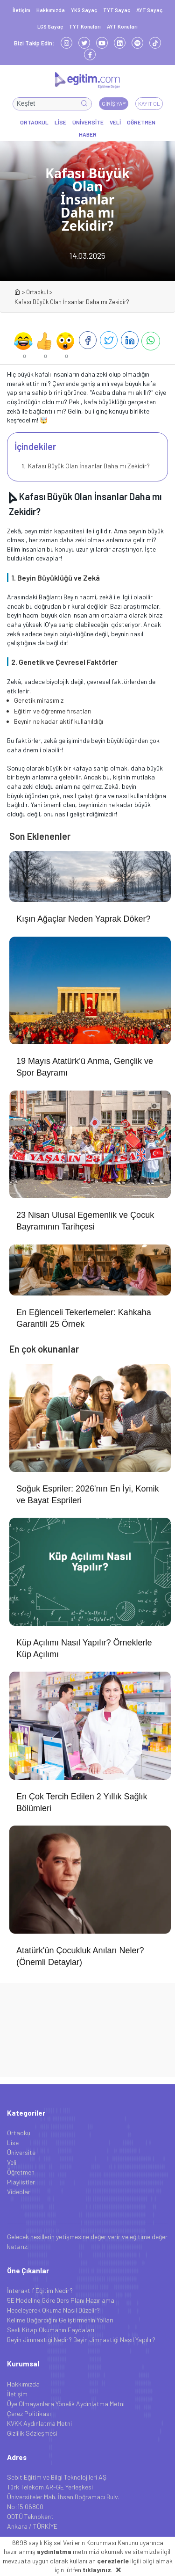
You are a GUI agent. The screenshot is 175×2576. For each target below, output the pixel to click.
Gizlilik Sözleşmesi (32, 2433)
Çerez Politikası (29, 2413)
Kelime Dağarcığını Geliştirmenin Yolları (60, 2320)
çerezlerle (113, 2561)
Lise (13, 2143)
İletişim (21, 10)
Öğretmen (21, 2172)
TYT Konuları (85, 26)
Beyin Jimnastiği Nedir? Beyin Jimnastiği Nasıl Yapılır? (81, 2339)
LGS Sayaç (50, 26)
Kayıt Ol (149, 103)
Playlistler (21, 2182)
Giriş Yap (114, 103)
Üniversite (21, 2152)
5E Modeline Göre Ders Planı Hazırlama (60, 2300)
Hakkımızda (50, 10)
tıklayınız (97, 2570)
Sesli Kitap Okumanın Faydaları (50, 2330)
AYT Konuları (122, 26)
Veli (11, 2162)
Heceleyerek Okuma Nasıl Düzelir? (53, 2310)
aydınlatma (54, 2551)
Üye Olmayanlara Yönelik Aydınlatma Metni (66, 2404)
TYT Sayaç (116, 10)
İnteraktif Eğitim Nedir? (40, 2290)
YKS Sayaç (84, 10)
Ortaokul (37, 292)
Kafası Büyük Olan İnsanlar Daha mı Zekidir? (88, 466)
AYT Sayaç (149, 10)
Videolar (18, 2192)
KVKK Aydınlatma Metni (39, 2423)
